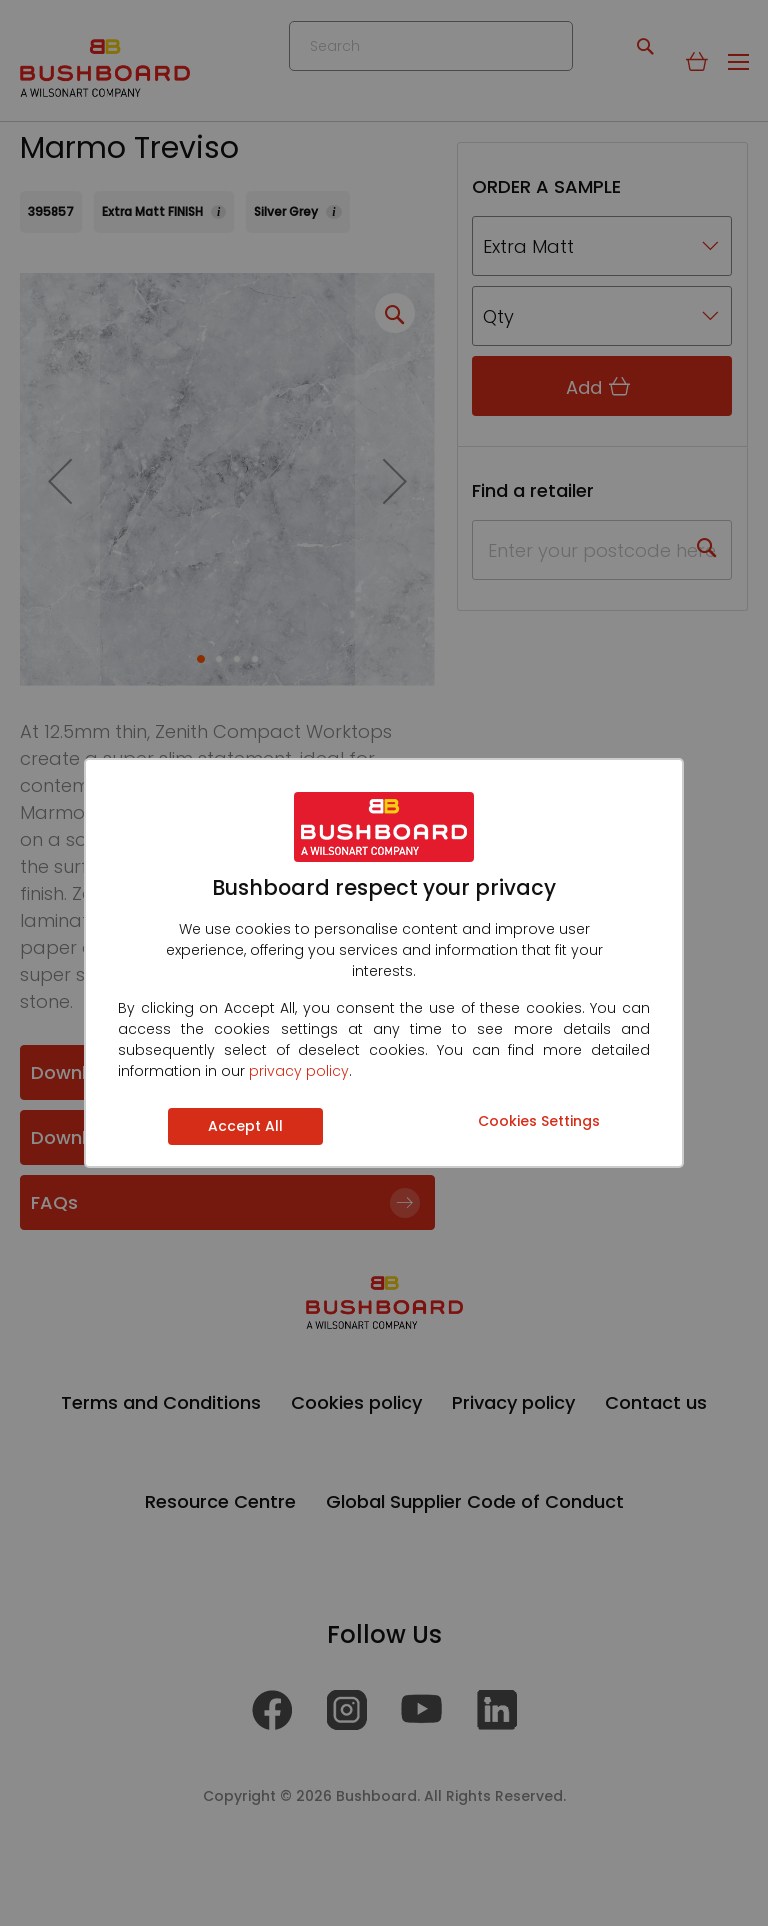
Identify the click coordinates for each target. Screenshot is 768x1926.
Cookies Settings (539, 1121)
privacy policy (299, 1071)
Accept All (245, 1126)
